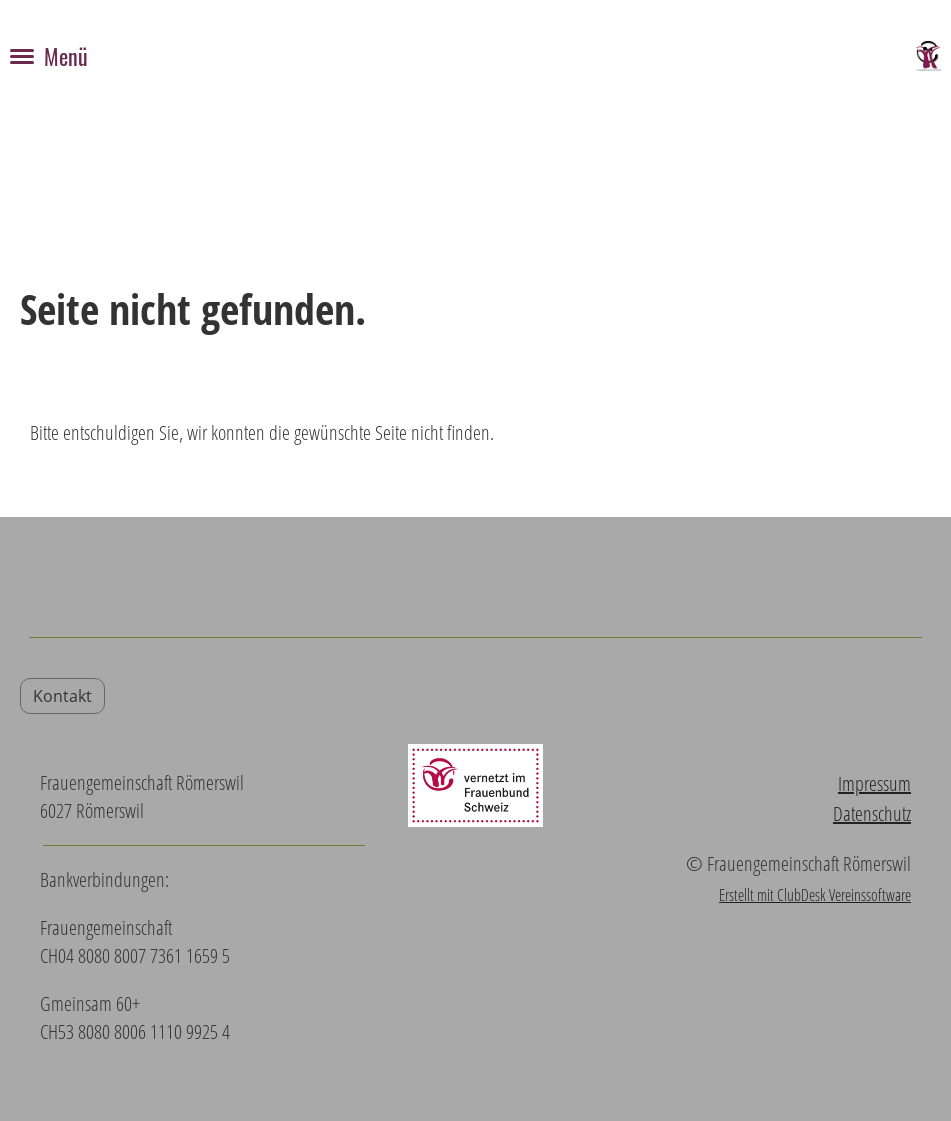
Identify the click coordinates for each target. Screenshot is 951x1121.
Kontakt (62, 696)
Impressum (874, 783)
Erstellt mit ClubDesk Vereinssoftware (815, 895)
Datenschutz (872, 813)
